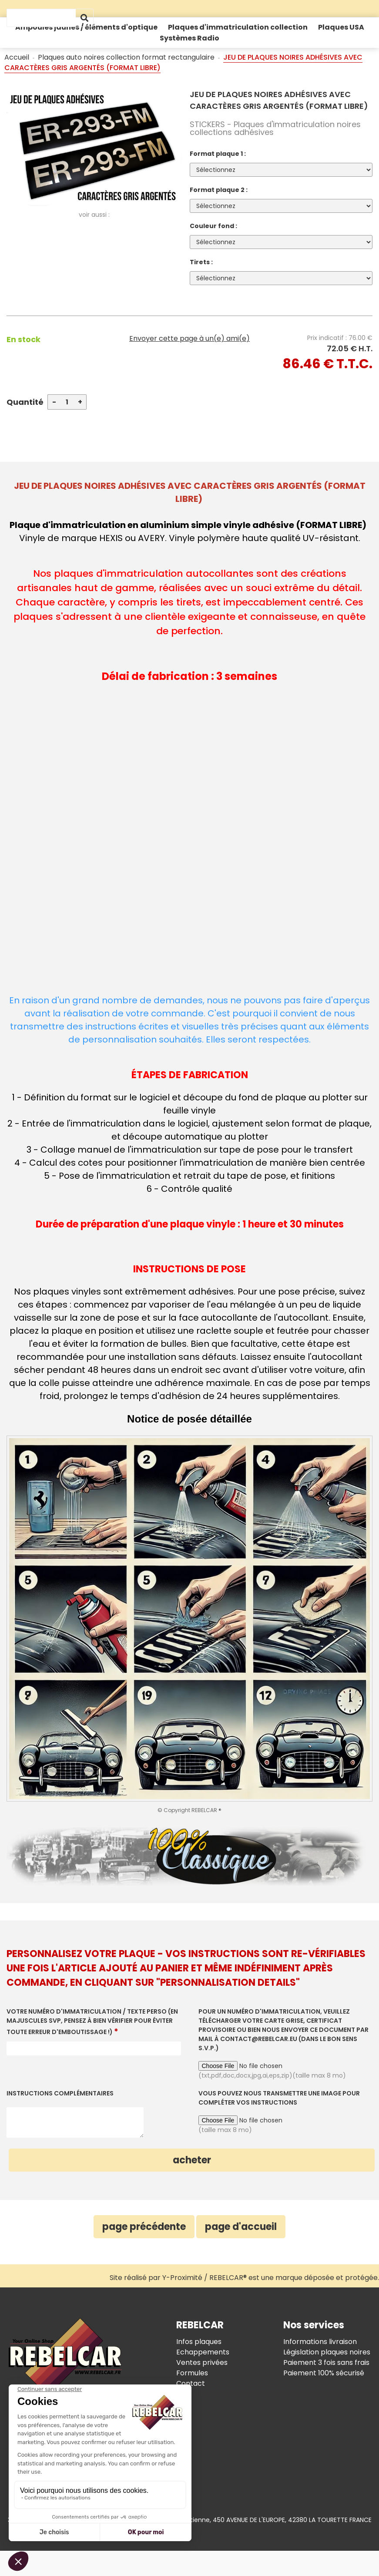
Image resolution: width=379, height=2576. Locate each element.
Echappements (202, 2352)
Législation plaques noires (326, 2352)
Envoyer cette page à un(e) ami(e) (189, 338)
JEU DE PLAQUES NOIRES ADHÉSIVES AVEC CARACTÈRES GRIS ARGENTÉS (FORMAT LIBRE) (279, 100)
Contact (190, 2383)
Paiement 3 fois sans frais (326, 2362)
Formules (192, 2373)
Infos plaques (198, 2342)
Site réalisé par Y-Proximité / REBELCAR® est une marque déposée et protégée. (244, 2278)
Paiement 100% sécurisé (323, 2373)
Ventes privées (202, 2362)
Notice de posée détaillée (189, 1419)
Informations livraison (320, 2342)
